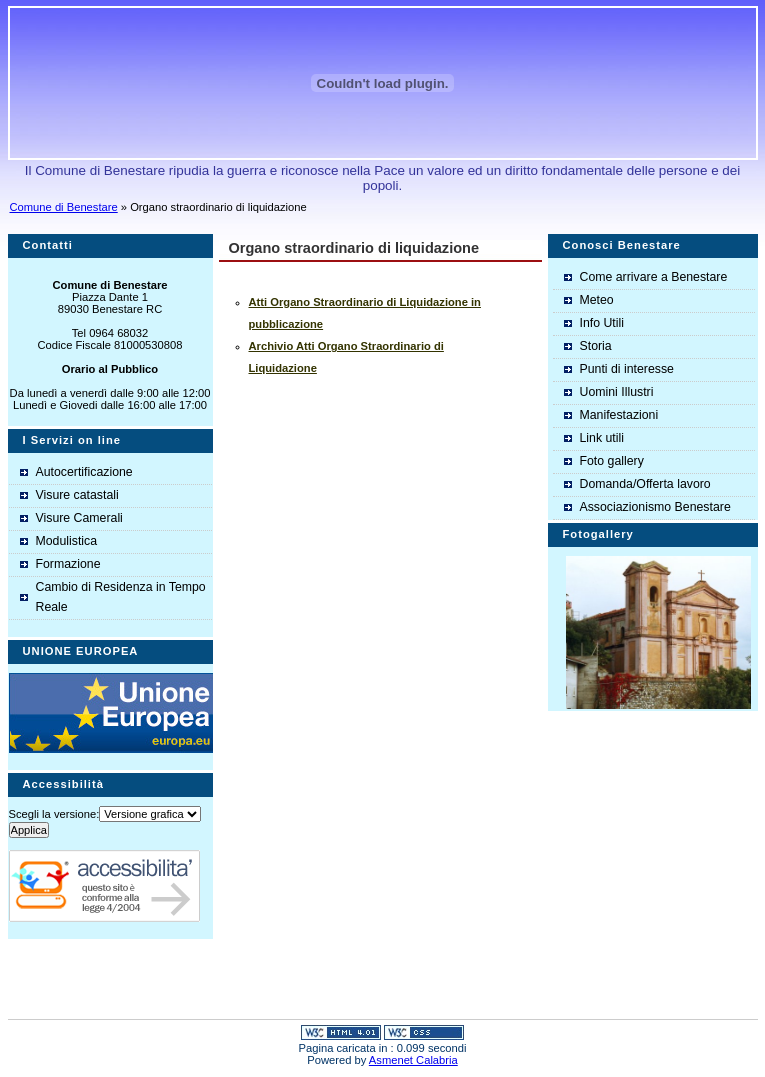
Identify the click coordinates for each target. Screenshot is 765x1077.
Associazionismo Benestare (655, 507)
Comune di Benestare (64, 207)
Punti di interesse (627, 369)
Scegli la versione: (54, 814)
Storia (596, 346)
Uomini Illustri (617, 392)
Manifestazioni (619, 415)
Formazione (68, 564)
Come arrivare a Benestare (654, 277)
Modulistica (67, 541)
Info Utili (602, 323)
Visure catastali (77, 495)
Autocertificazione (84, 472)
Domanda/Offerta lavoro (645, 484)
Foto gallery (612, 461)
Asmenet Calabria (413, 1060)
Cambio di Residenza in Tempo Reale (121, 597)
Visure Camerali (79, 518)
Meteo (597, 300)
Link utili (602, 438)
